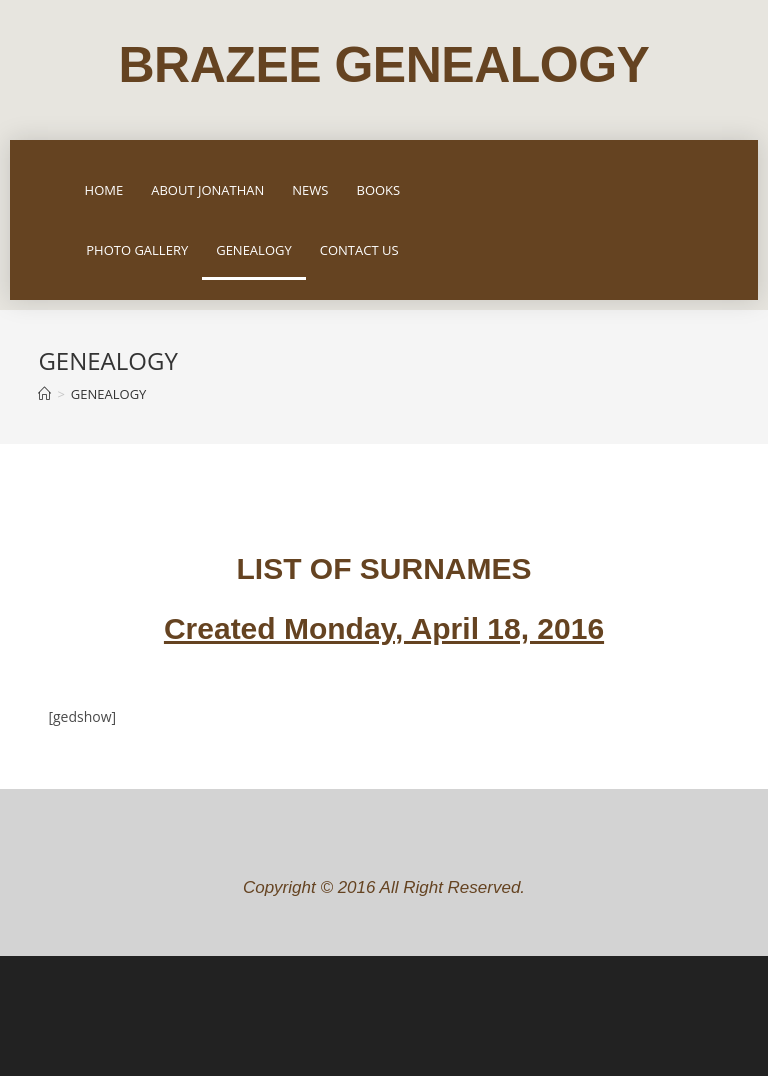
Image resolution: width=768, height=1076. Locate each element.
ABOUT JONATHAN (207, 190)
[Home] (44, 394)
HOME (104, 190)
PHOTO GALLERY (137, 250)
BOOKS (378, 190)
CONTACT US (359, 250)
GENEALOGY (254, 250)
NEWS (310, 190)
